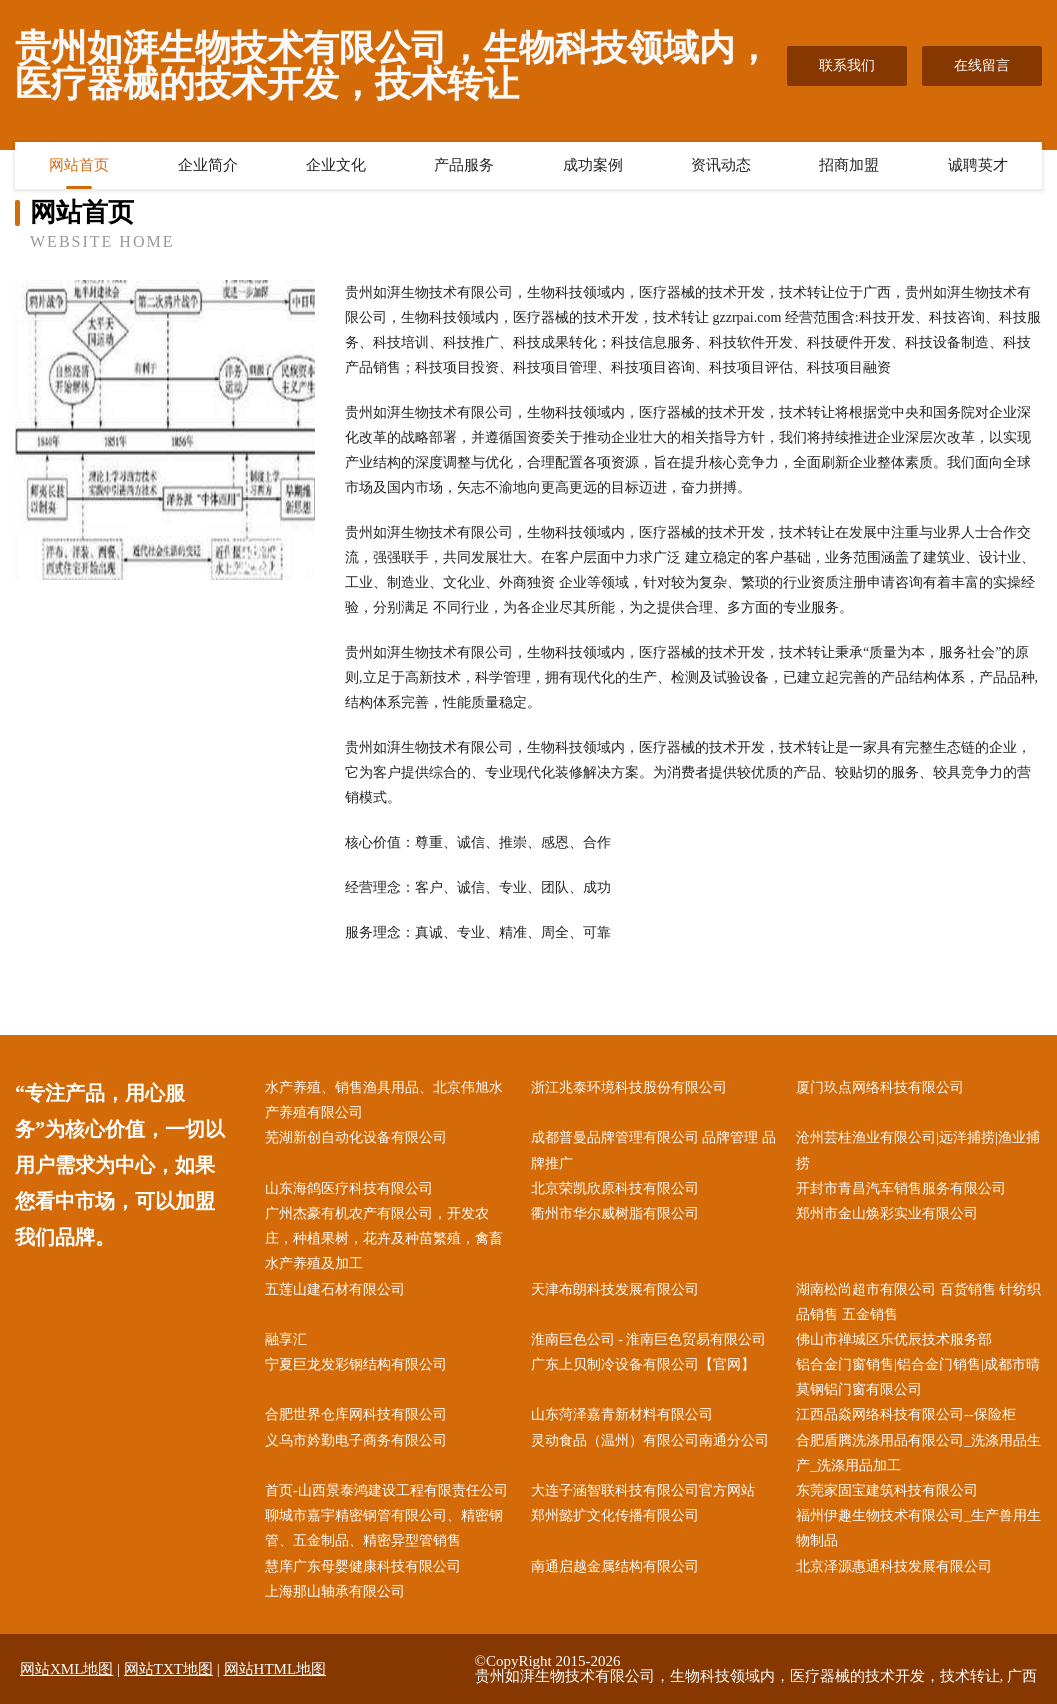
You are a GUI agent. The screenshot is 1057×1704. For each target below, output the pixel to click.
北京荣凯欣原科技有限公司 (615, 1188)
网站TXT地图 (168, 1669)
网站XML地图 (66, 1669)
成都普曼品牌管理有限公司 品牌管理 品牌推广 (653, 1150)
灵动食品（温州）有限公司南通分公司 (650, 1440)
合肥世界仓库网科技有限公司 (356, 1414)
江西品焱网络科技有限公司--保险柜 (905, 1414)
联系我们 (847, 65)
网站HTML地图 (275, 1669)
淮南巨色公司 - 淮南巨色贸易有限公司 (649, 1339)
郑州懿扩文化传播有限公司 (615, 1515)
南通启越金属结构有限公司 (615, 1566)
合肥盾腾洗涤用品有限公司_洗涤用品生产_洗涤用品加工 (918, 1453)
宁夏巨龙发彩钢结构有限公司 (356, 1364)
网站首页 (79, 165)
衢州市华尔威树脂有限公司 (615, 1213)
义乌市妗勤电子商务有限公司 (356, 1440)
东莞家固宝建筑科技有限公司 (887, 1490)
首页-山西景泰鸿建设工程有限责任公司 (386, 1490)
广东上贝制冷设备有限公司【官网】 (643, 1364)
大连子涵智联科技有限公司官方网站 (643, 1490)
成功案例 (593, 165)
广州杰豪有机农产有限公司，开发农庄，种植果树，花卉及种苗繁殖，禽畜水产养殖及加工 (384, 1238)
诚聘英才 (978, 165)
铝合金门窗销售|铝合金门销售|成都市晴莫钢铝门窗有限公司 (918, 1377)
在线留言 (982, 65)
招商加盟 (849, 165)
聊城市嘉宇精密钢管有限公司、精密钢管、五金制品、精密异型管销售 (384, 1528)
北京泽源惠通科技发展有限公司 (894, 1566)
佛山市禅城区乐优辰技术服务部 (894, 1339)
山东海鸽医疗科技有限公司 (349, 1188)
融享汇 (286, 1339)
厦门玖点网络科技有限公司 (880, 1087)
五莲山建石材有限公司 (335, 1289)
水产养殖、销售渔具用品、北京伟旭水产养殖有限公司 (384, 1100)
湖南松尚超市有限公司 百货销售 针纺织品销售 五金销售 (918, 1302)
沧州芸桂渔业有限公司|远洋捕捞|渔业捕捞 (918, 1150)
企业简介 (208, 165)
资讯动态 (721, 165)
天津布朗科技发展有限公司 (615, 1289)
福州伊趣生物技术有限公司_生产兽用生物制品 (918, 1528)
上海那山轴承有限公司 (335, 1591)
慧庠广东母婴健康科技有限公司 (363, 1566)
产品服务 (464, 165)
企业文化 (336, 165)
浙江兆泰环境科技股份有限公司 (629, 1087)
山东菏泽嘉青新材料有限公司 (622, 1414)
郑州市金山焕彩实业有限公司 (887, 1213)
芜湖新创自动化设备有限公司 (356, 1137)
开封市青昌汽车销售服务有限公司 (901, 1188)
